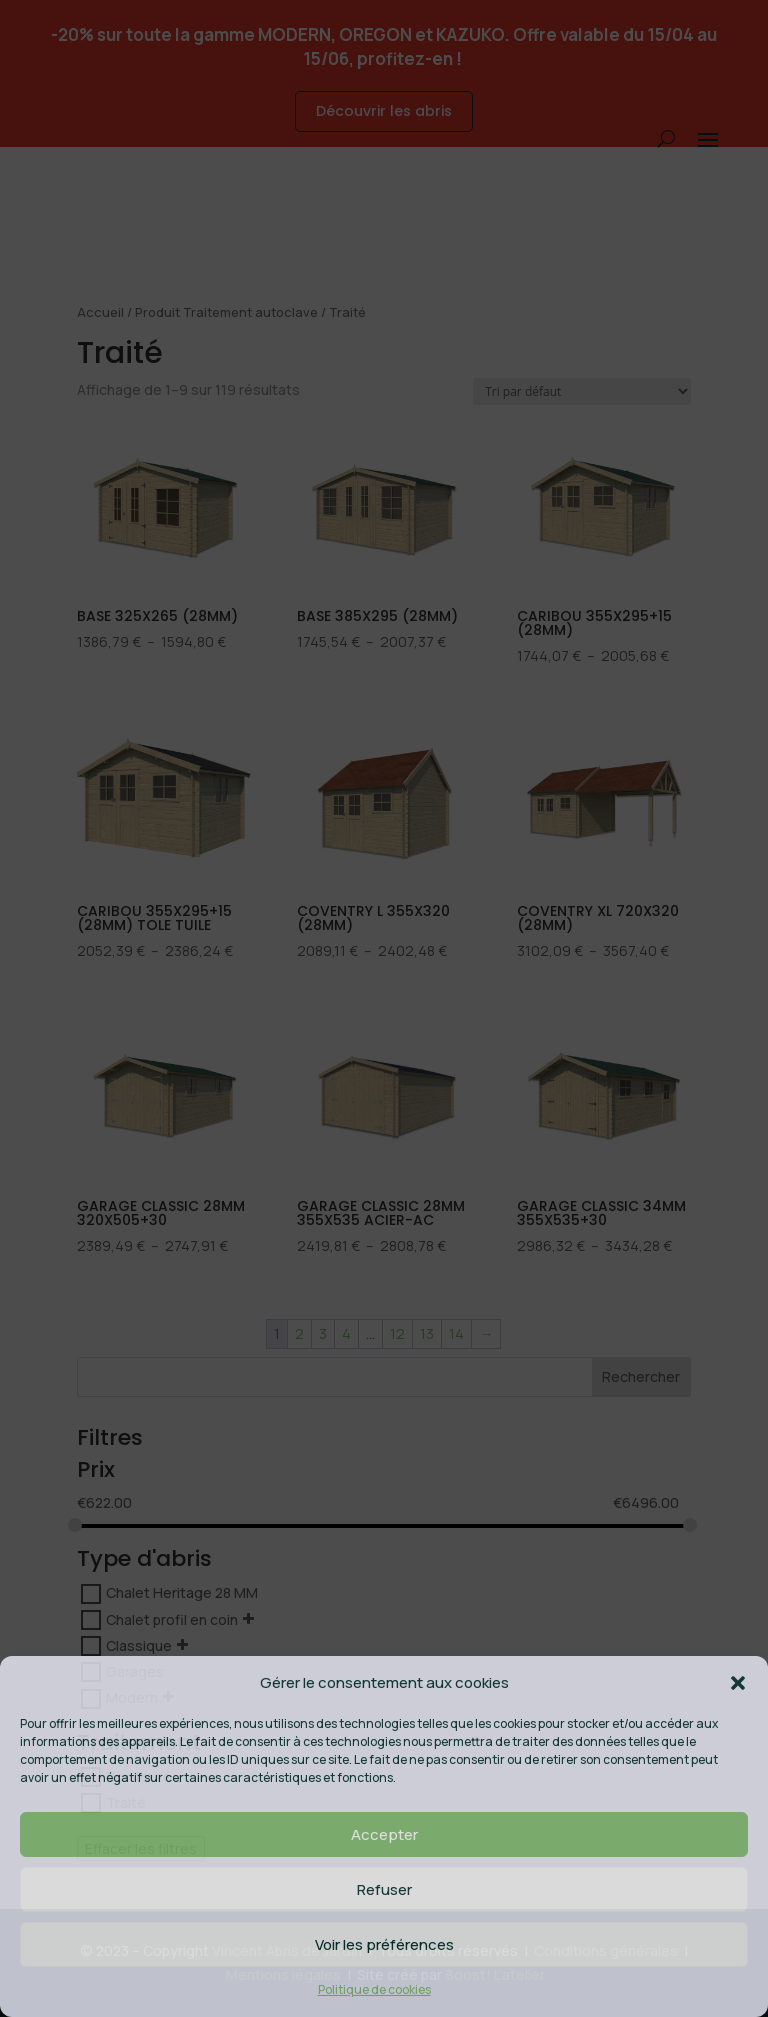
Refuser (384, 1889)
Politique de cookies (374, 1989)
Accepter (384, 1834)
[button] (738, 1683)
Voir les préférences (384, 1944)
